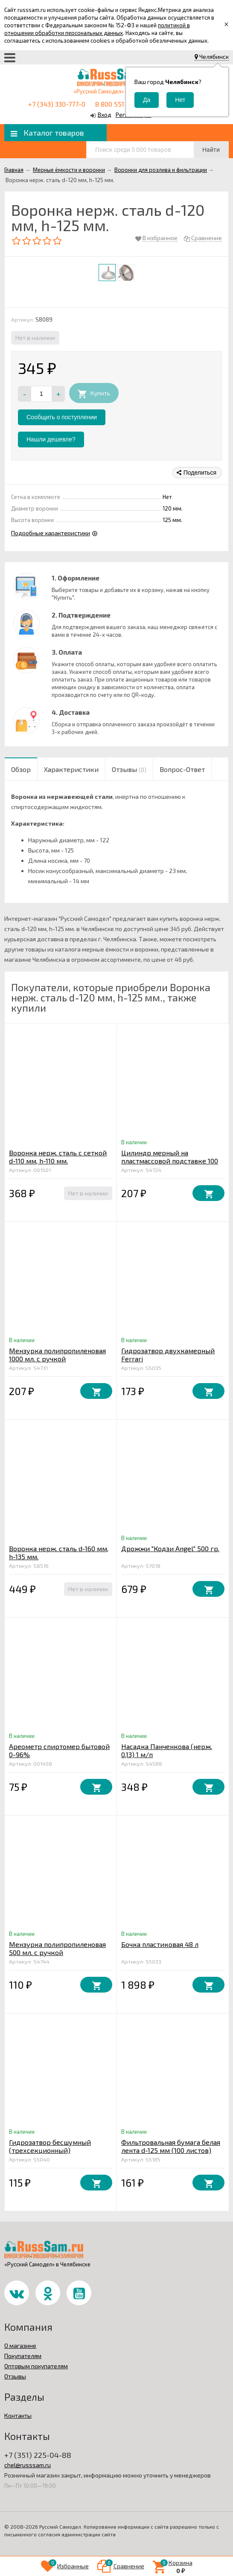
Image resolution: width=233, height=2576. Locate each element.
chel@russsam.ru (27, 2465)
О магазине (20, 2345)
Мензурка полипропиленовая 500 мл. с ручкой (57, 1948)
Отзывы (15, 2376)
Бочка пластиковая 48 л (159, 1944)
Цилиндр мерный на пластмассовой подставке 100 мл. (169, 1161)
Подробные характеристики (50, 533)
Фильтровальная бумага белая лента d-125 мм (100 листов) (170, 2146)
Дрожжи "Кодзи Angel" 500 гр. (170, 1548)
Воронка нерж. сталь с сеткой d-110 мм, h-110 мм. (58, 1157)
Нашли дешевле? (51, 439)
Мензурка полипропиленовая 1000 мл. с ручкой (57, 1354)
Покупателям (22, 2355)
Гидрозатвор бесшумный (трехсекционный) (50, 2146)
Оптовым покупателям (36, 2366)
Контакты (18, 2415)
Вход (104, 114)
